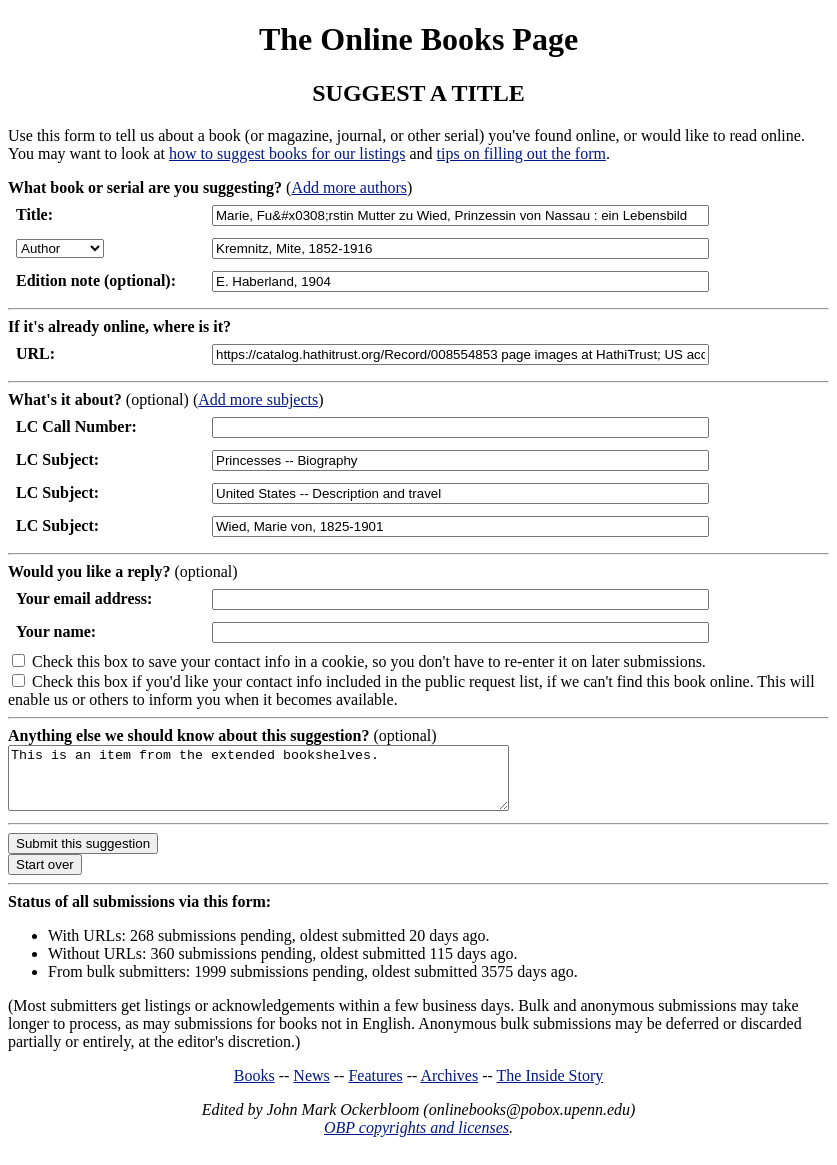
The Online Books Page (418, 39)
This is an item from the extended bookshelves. (288, 784)
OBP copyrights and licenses (416, 1139)
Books (254, 1087)
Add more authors (349, 187)
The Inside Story (550, 1087)
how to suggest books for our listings (287, 153)
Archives (449, 1087)
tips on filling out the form (521, 153)
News (311, 1087)
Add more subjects (258, 399)
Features (375, 1087)
